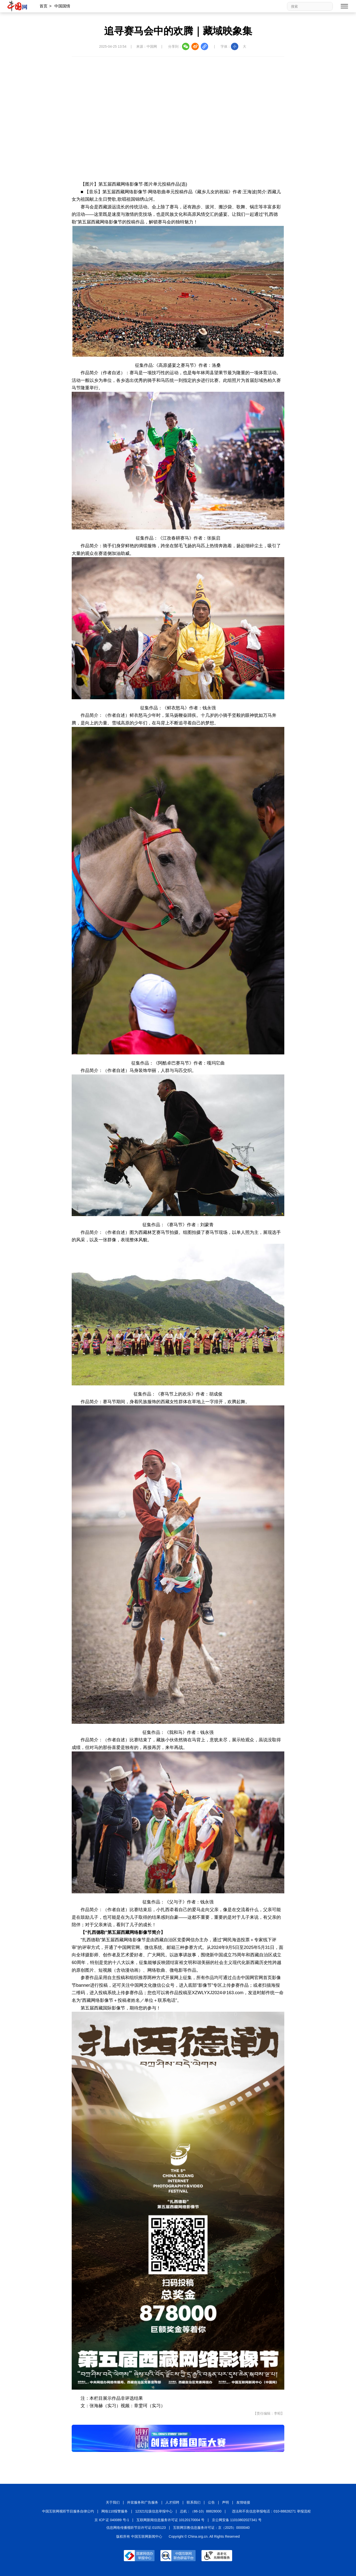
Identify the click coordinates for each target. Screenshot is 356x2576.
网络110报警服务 (114, 2511)
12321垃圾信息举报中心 (154, 2511)
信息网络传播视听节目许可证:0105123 (136, 2528)
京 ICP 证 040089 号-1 (111, 2520)
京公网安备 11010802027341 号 (237, 2520)
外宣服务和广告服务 (142, 2502)
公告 (211, 2502)
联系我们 (193, 2502)
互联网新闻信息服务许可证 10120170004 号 (170, 2520)
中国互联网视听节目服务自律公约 (68, 2511)
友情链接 (243, 2502)
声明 (225, 2502)
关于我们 (113, 2502)
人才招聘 (172, 2502)
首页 (43, 6)
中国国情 (62, 6)
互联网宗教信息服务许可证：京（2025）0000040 (211, 2528)
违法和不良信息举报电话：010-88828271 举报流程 (271, 2511)
